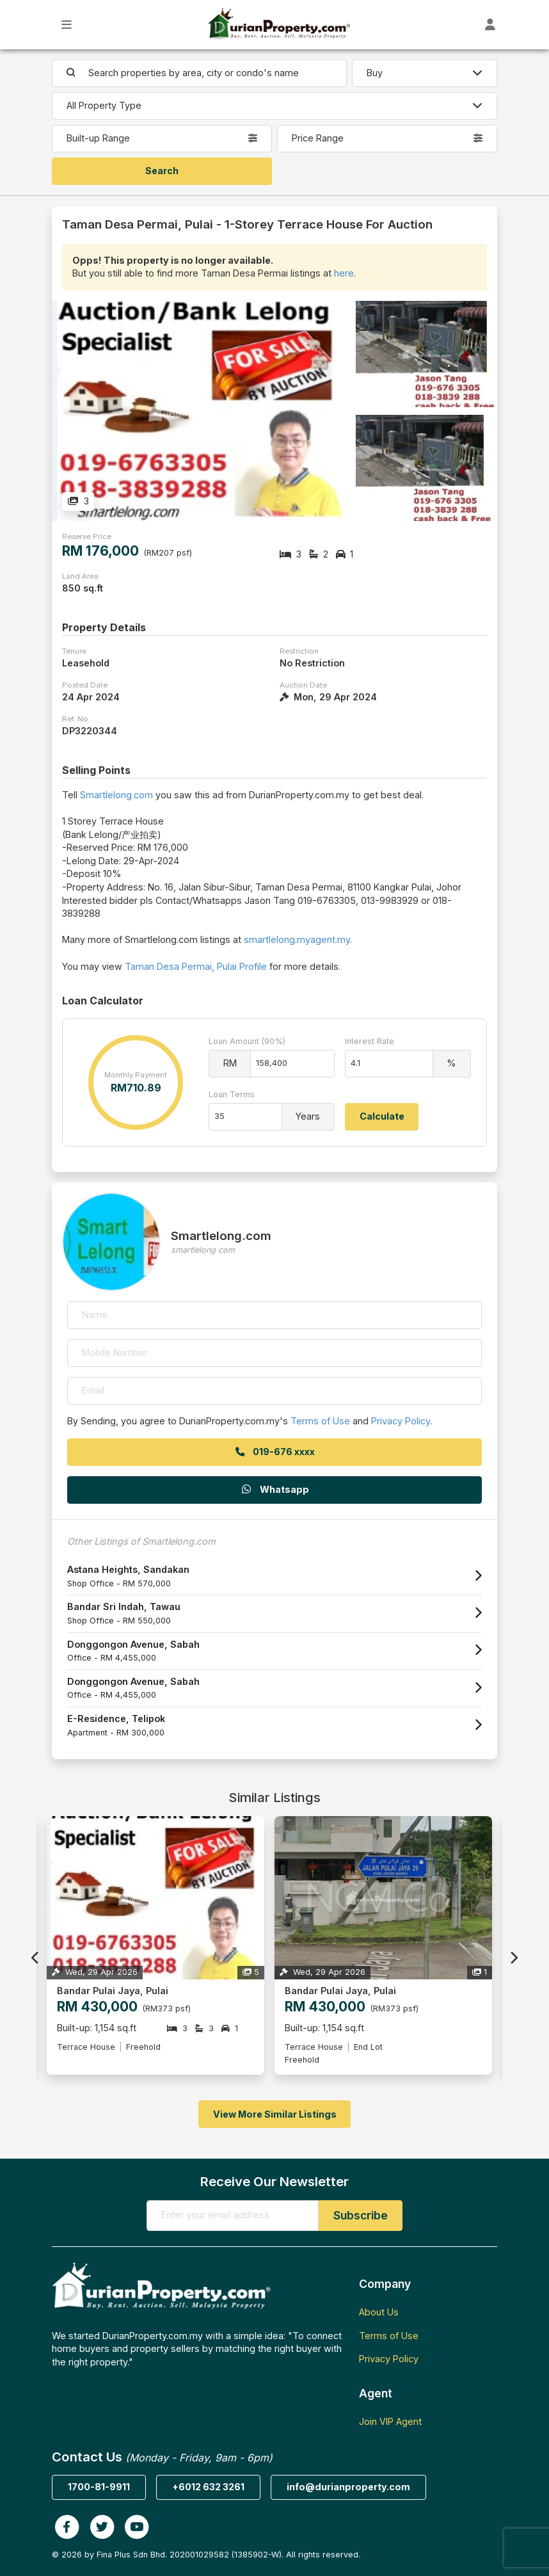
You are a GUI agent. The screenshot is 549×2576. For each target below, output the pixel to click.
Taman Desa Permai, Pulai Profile (196, 966)
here (344, 273)
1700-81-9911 (99, 2486)
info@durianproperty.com (348, 2486)
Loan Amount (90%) (247, 1041)
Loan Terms (232, 1094)
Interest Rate (369, 1041)
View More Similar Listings (275, 2114)
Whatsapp (274, 1489)
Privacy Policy (400, 1420)
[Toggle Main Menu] (67, 24)
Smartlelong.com (116, 794)
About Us (379, 2311)
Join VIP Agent (390, 2421)
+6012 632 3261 (208, 2486)
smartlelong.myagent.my (297, 939)
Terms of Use (320, 1420)
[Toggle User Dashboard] (490, 24)
